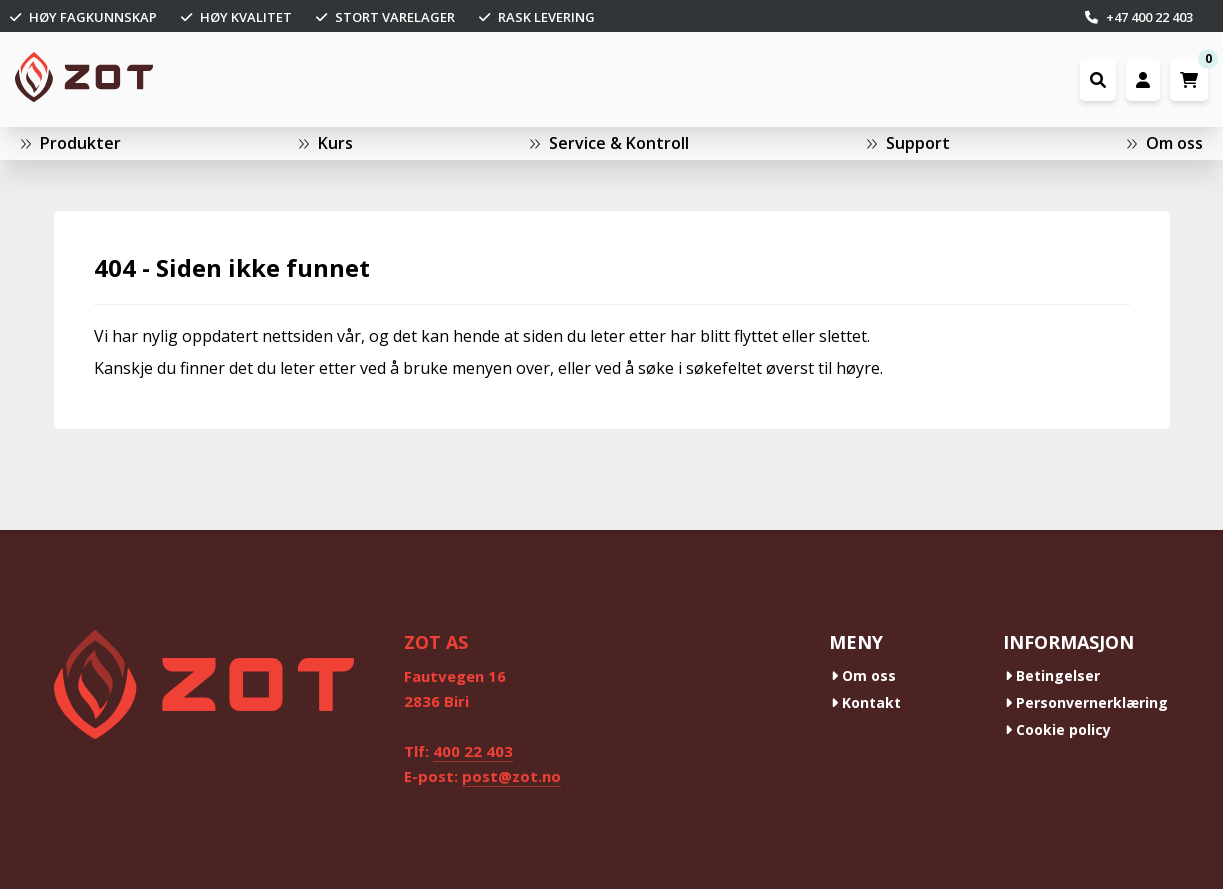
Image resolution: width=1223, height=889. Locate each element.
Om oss (863, 675)
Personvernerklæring (1086, 702)
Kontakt (866, 702)
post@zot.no (511, 776)
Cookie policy (1058, 729)
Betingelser (1052, 675)
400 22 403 (473, 751)
